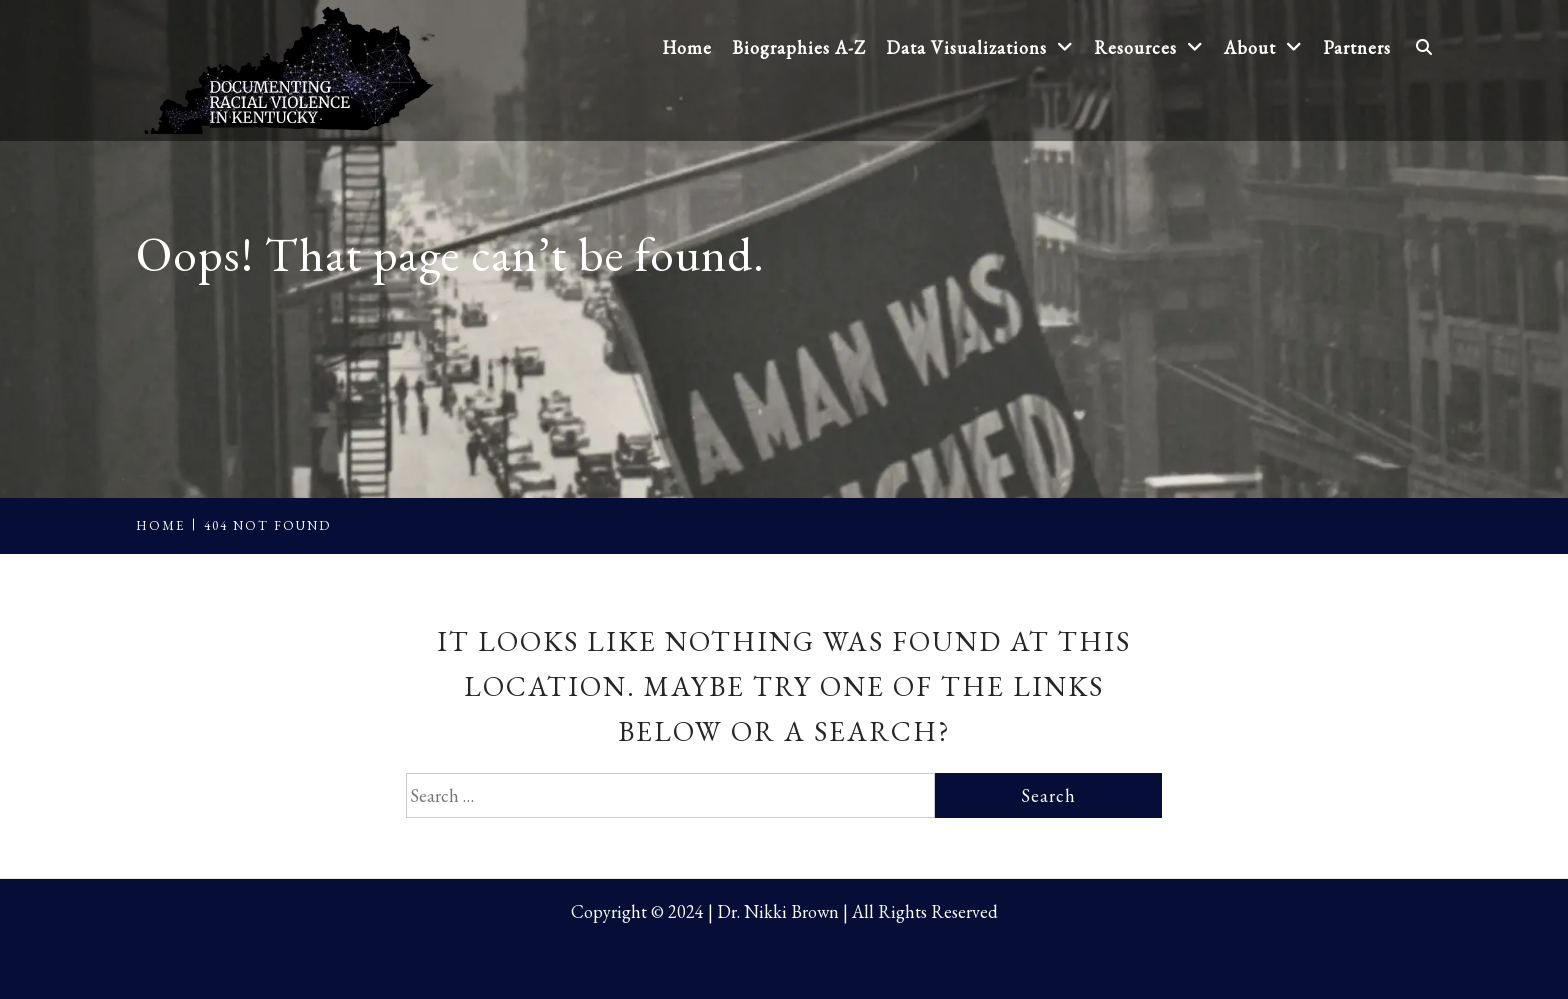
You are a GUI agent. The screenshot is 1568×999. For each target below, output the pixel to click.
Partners (1357, 47)
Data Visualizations (980, 47)
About (1263, 47)
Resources (1149, 47)
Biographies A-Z (799, 47)
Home (687, 47)
